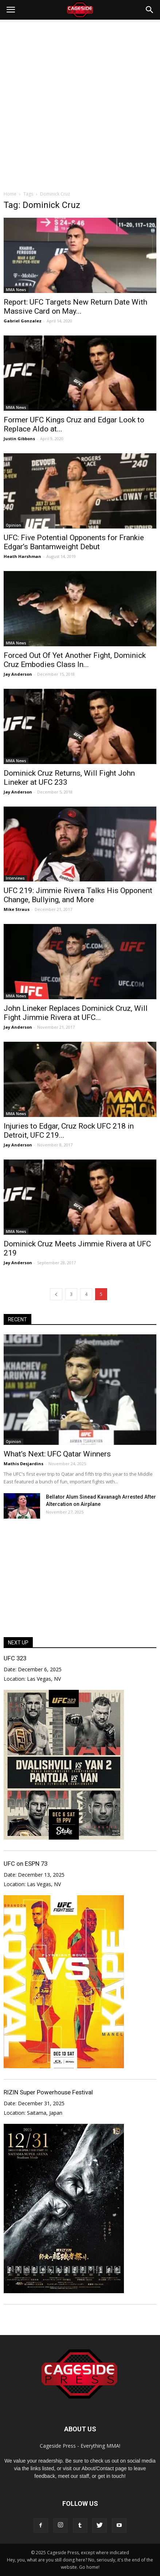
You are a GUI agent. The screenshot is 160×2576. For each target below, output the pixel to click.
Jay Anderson (18, 674)
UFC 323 (15, 1658)
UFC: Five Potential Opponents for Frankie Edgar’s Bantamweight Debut (74, 542)
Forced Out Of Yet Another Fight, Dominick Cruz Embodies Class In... (75, 660)
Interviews (15, 878)
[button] (150, 10)
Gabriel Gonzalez (23, 320)
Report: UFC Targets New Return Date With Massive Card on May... (75, 307)
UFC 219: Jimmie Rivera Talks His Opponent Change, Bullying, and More (78, 895)
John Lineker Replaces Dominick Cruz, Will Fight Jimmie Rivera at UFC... (76, 1013)
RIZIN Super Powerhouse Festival (48, 2092)
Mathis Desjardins (23, 1463)
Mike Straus (17, 909)
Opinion (13, 525)
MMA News (16, 289)
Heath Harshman (22, 556)
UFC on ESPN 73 (25, 1863)
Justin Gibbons (19, 438)
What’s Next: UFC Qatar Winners (57, 1454)
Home (10, 194)
